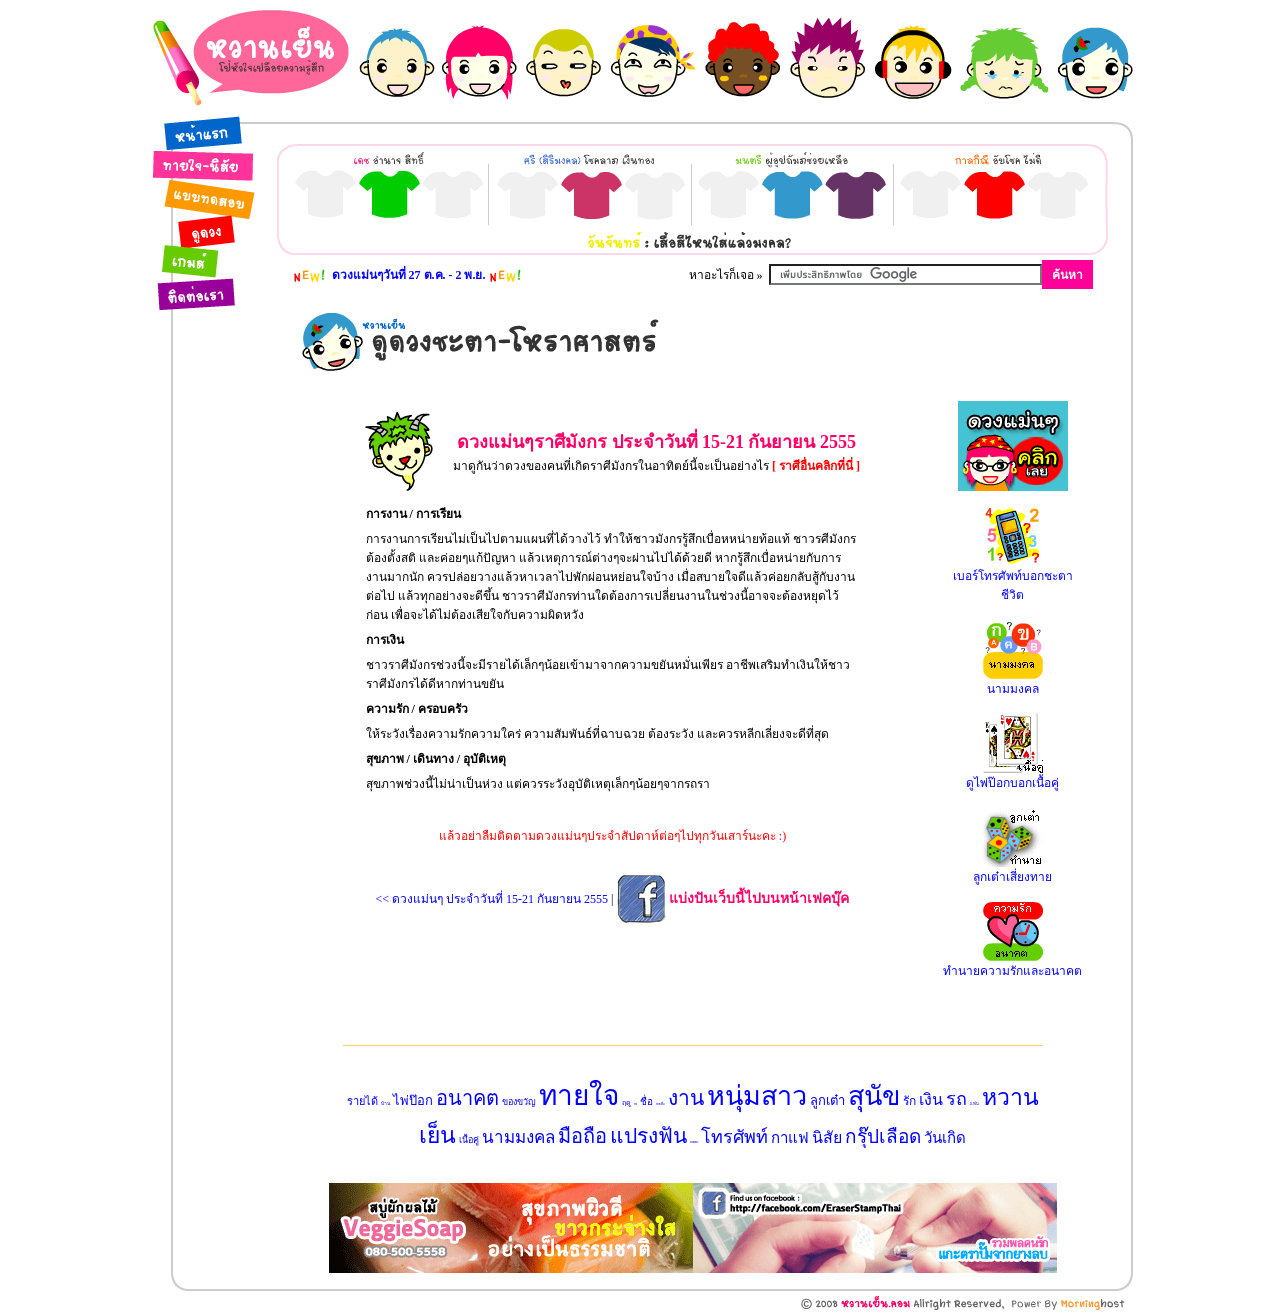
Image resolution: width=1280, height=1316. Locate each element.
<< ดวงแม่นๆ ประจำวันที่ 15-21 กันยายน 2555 (492, 899)
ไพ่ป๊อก (413, 1100)
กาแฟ (790, 1138)
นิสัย (827, 1137)
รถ (956, 1099)
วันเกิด (945, 1138)
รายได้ (362, 1101)
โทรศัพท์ (734, 1137)
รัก (909, 1101)
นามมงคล (518, 1137)
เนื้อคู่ (469, 1140)
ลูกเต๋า (827, 1100)
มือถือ (582, 1136)
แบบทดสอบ (694, 1142)
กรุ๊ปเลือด (883, 1136)
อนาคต (467, 1098)
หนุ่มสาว (757, 1096)
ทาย (635, 1104)
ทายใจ (579, 1095)
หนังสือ (660, 1104)
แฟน (974, 1103)
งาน (686, 1098)
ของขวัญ (519, 1102)
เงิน (931, 1099)
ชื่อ (646, 1101)
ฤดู (626, 1103)
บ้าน (385, 1103)
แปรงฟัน (648, 1136)
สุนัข (874, 1096)
